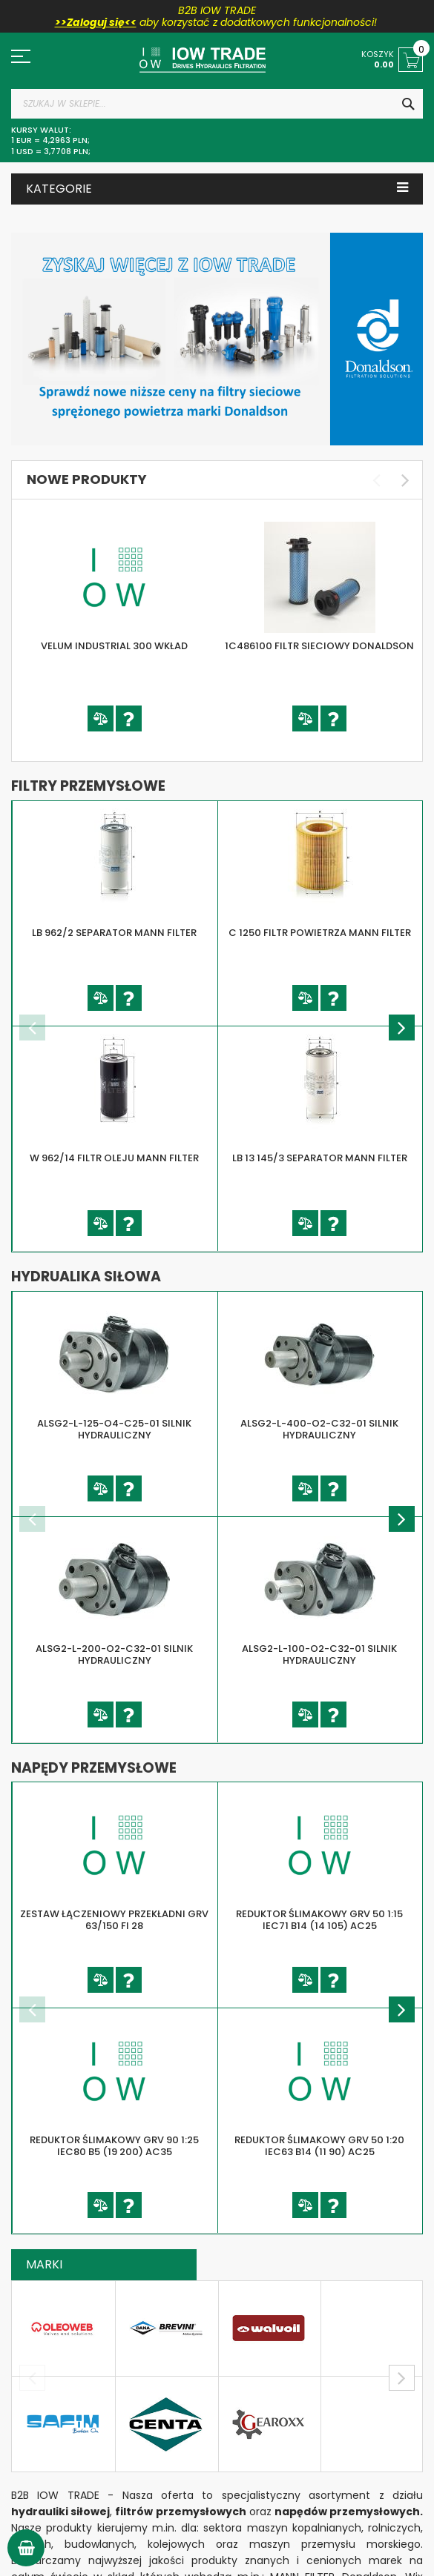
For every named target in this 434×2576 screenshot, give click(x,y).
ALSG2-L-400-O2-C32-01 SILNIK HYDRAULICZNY (319, 1429)
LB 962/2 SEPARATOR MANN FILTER (114, 933)
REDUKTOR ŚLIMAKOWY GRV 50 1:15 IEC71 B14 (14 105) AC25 (319, 1920)
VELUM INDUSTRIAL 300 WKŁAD (114, 646)
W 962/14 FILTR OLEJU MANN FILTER (114, 1158)
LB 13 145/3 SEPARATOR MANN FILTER (319, 1158)
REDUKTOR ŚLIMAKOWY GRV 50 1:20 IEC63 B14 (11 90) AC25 (319, 2146)
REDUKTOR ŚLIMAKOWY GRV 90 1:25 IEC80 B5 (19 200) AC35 (114, 2146)
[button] (101, 718)
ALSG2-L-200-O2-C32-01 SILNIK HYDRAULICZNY (114, 1655)
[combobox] (217, 104)
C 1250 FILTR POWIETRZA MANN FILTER (319, 933)
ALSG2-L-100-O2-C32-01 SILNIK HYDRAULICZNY (319, 1655)
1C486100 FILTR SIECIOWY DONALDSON (319, 646)
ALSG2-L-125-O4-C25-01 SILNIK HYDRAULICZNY (114, 1429)
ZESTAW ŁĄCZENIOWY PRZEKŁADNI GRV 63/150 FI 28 (114, 1920)
